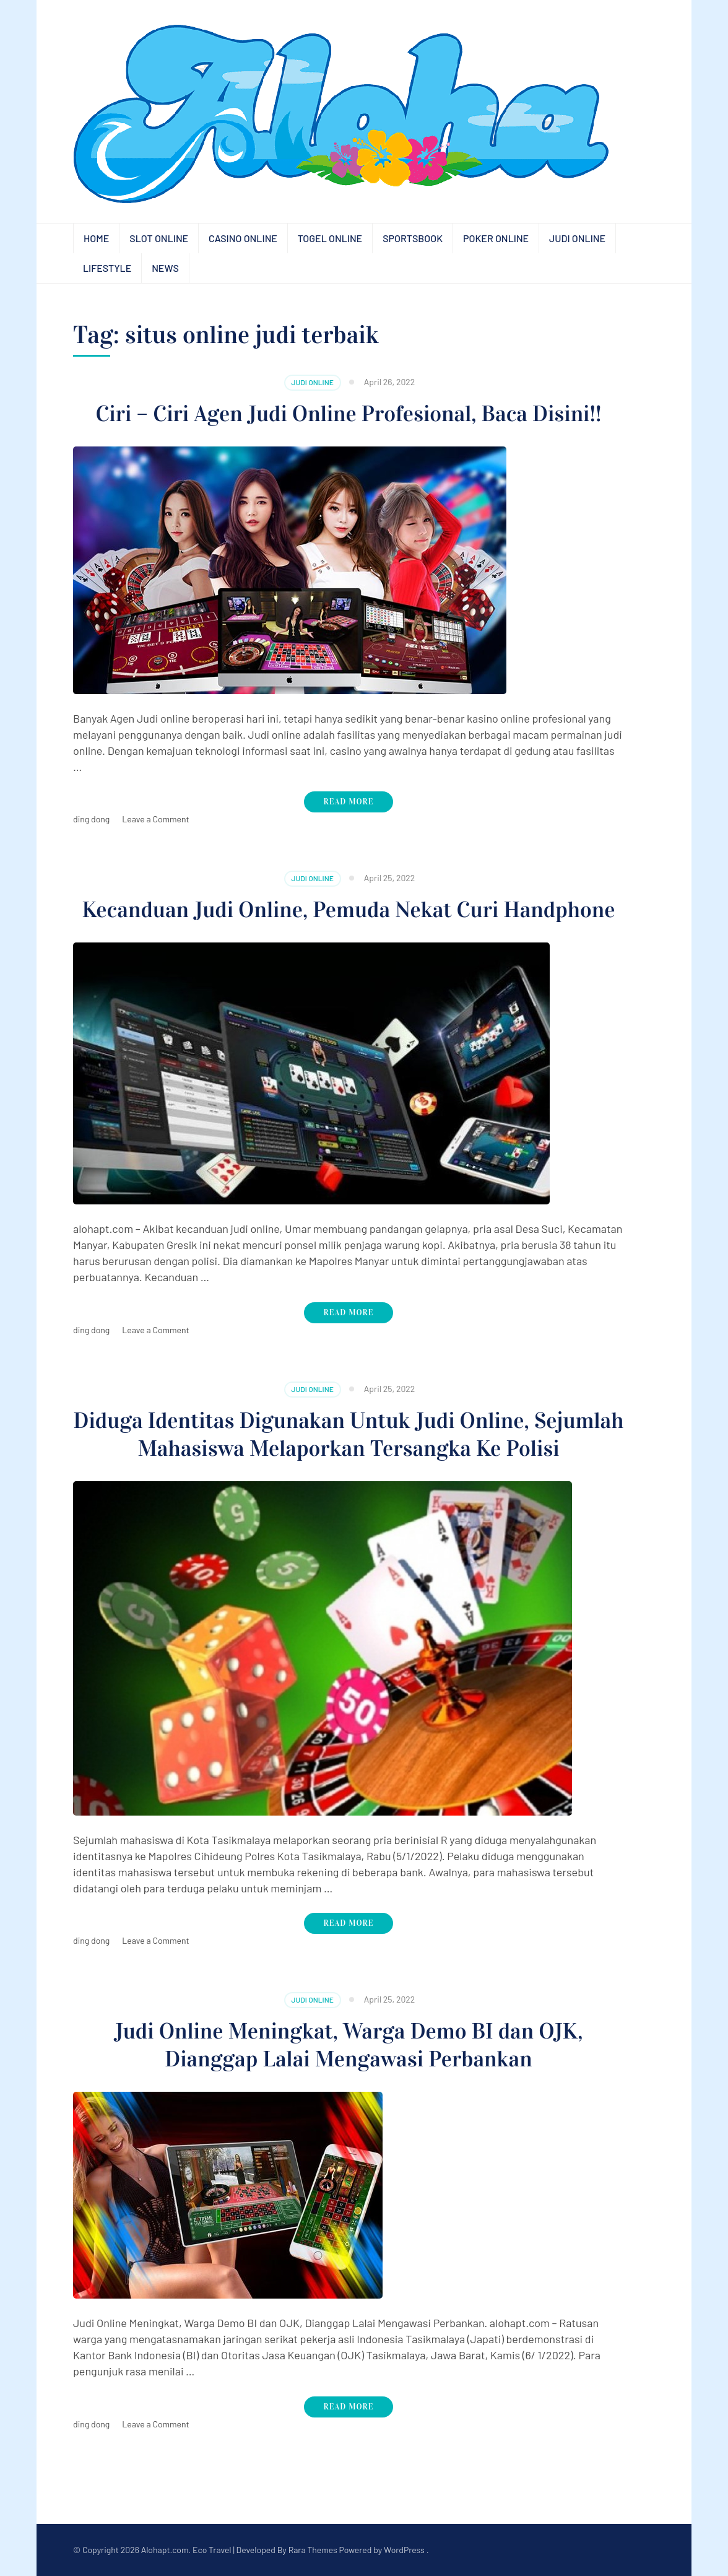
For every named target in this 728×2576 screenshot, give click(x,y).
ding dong (91, 819)
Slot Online (158, 238)
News (165, 268)
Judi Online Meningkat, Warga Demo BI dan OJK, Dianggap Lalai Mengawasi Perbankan (349, 2045)
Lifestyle (107, 268)
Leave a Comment (155, 819)
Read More (349, 802)
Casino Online (243, 238)
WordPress (404, 2549)
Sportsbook (413, 238)
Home (96, 238)
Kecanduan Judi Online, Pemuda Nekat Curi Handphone (348, 909)
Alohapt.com (165, 2549)
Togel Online (330, 238)
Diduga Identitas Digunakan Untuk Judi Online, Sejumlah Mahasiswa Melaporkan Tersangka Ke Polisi (349, 1434)
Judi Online (577, 238)
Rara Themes (312, 2549)
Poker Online (496, 238)
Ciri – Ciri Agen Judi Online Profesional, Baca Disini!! (349, 413)
